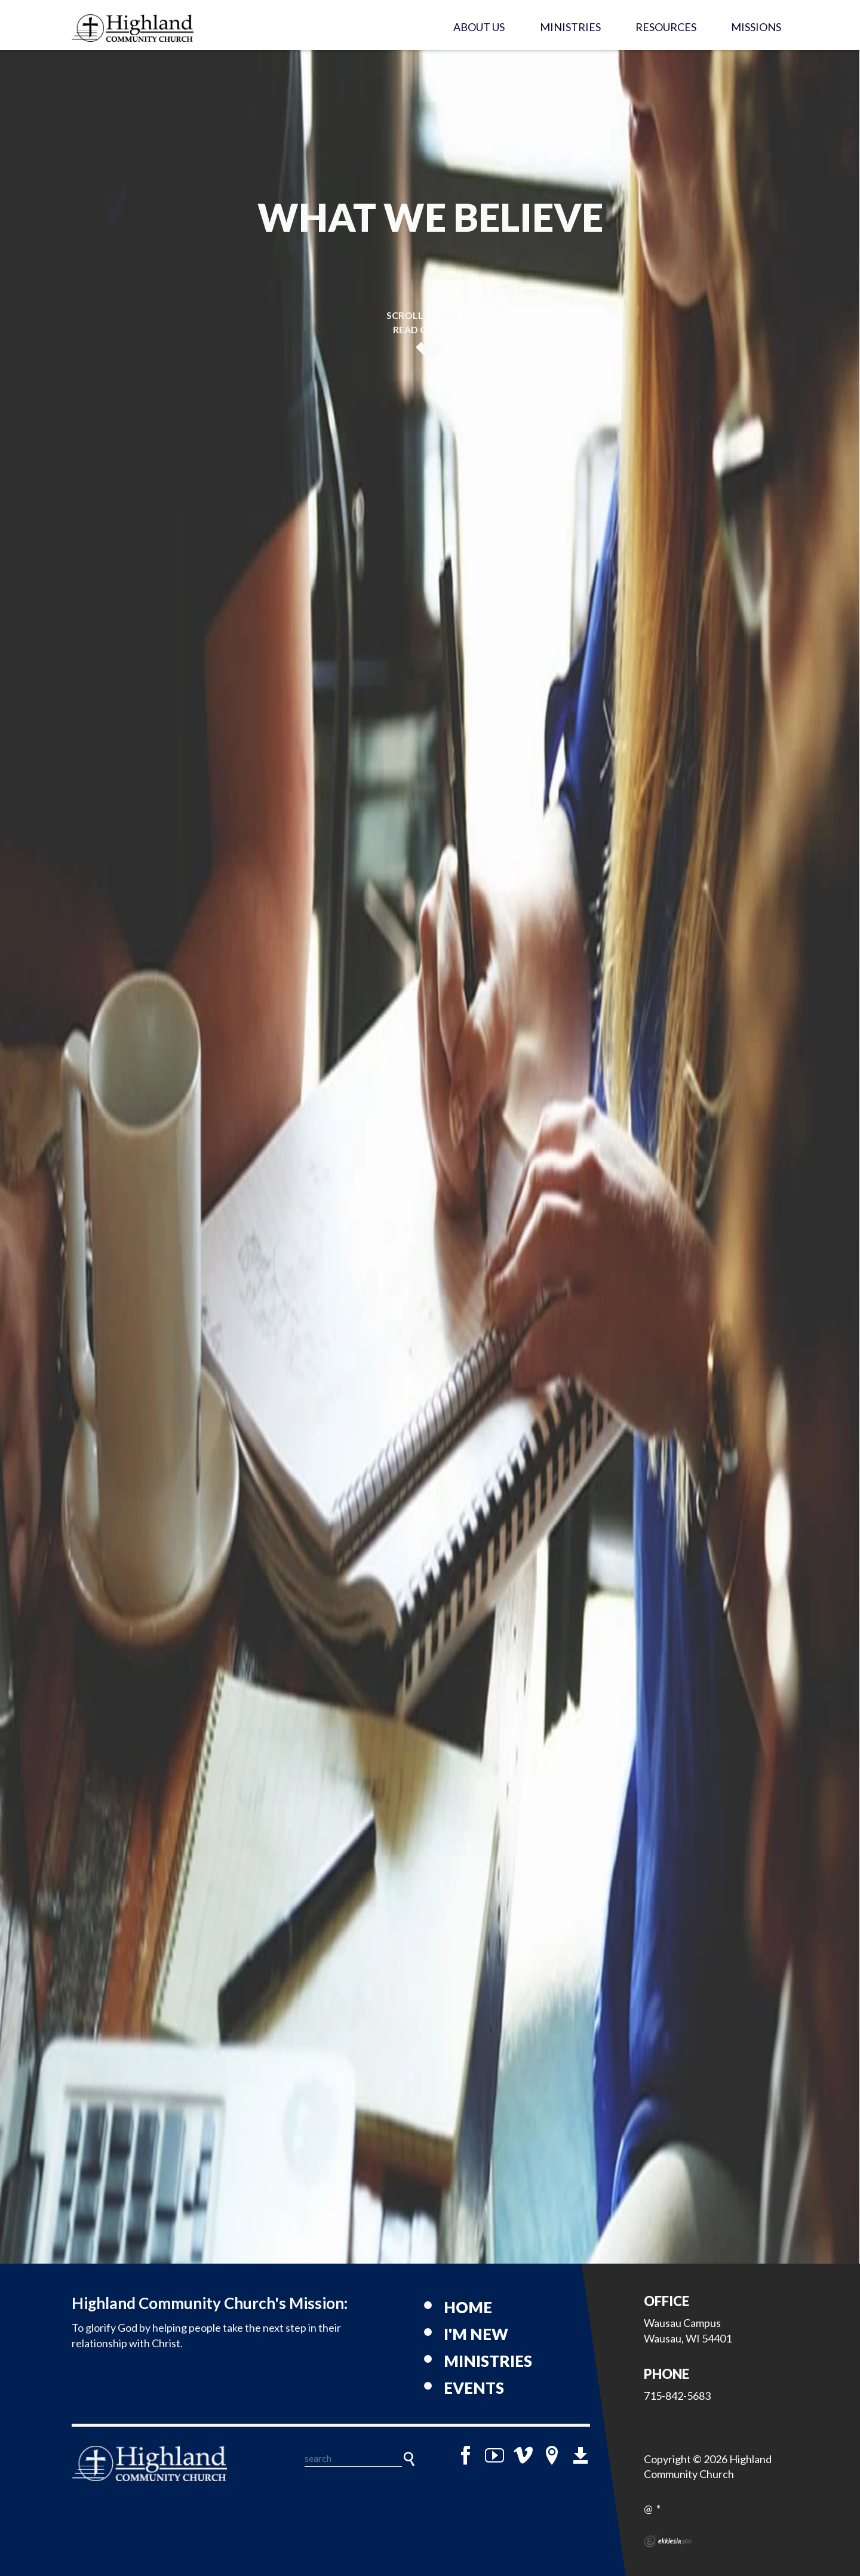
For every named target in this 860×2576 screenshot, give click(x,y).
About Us (479, 26)
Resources (665, 26)
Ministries (570, 26)
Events (474, 2387)
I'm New (476, 2334)
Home (468, 2307)
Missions (756, 26)
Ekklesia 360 (668, 2541)
